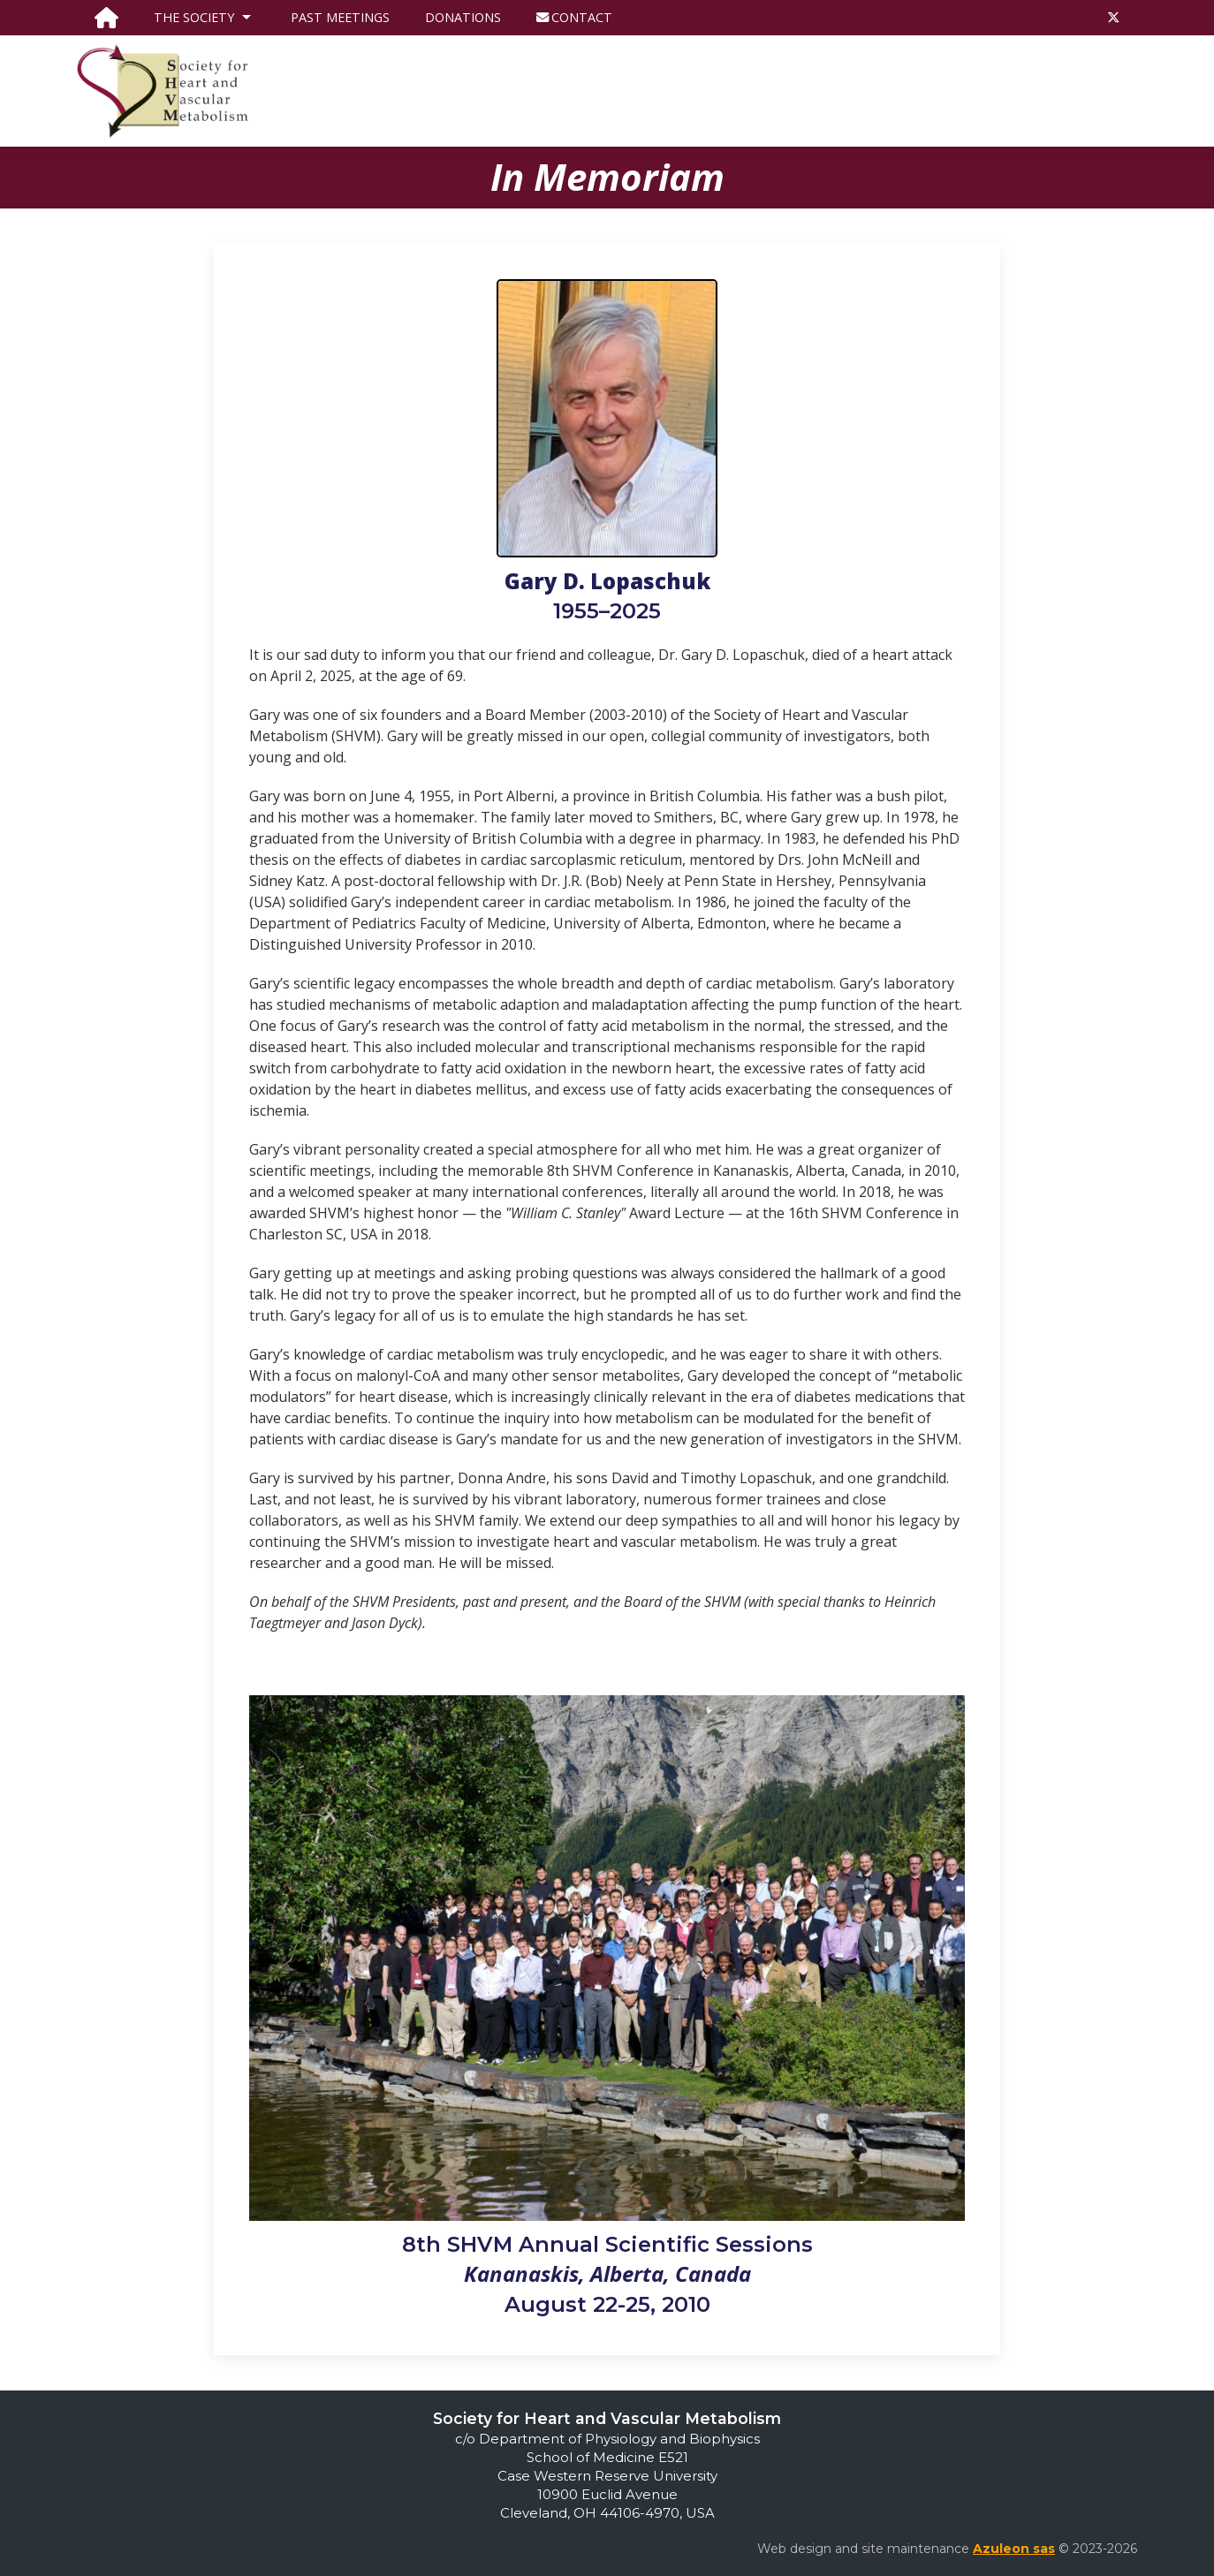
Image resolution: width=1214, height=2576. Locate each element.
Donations (463, 17)
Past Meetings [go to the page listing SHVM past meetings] (340, 17)
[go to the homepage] (106, 17)
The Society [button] (204, 18)
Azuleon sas (1014, 2549)
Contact (574, 17)
